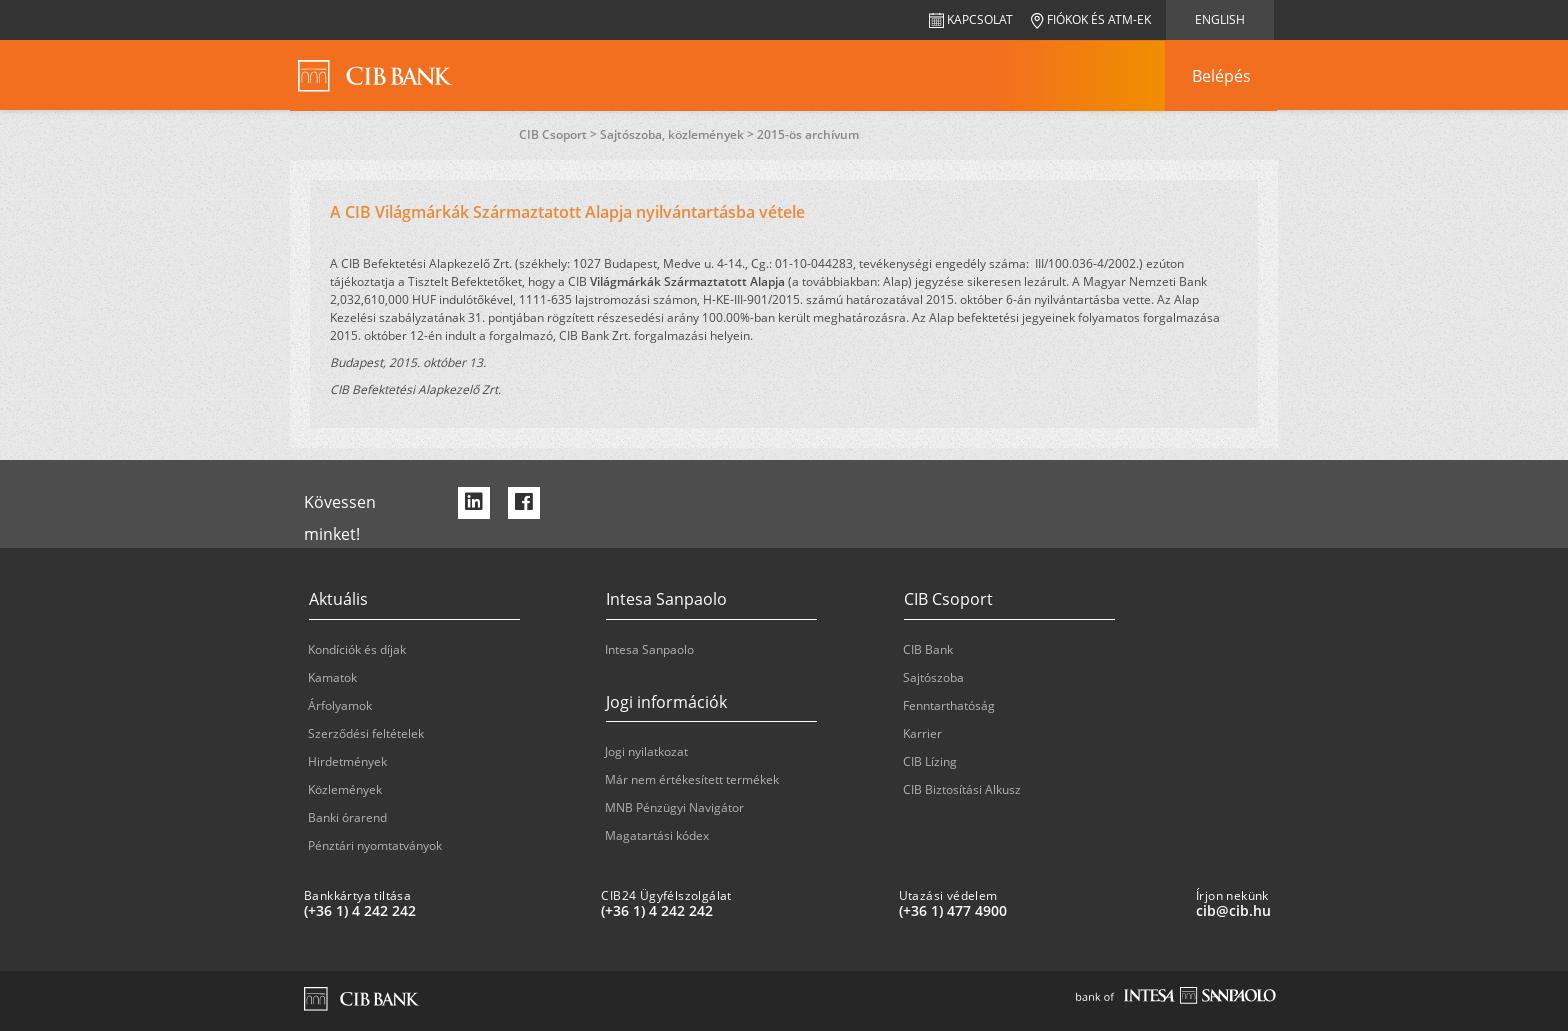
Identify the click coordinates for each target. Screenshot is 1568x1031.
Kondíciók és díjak (357, 649)
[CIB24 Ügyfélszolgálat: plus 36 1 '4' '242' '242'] (741, 911)
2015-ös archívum (808, 134)
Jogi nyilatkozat (646, 751)
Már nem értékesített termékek (692, 779)
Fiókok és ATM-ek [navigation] (1091, 19)
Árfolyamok (340, 705)
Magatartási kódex (657, 835)
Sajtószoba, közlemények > (678, 134)
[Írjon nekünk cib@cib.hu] (1336, 911)
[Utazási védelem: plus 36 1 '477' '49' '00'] (1039, 911)
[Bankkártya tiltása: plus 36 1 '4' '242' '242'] (444, 911)
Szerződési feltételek (366, 733)
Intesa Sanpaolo (649, 649)
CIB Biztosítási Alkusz (962, 789)
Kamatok (332, 677)
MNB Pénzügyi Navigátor (674, 807)
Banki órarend (347, 817)
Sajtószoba (933, 677)
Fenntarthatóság (949, 705)
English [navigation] (1220, 19)
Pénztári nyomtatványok (375, 845)
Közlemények (345, 789)
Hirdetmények (347, 761)
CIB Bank (928, 649)
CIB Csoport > (559, 134)
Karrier (922, 733)
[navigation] (1221, 76)
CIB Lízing (930, 761)
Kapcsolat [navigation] (971, 19)
